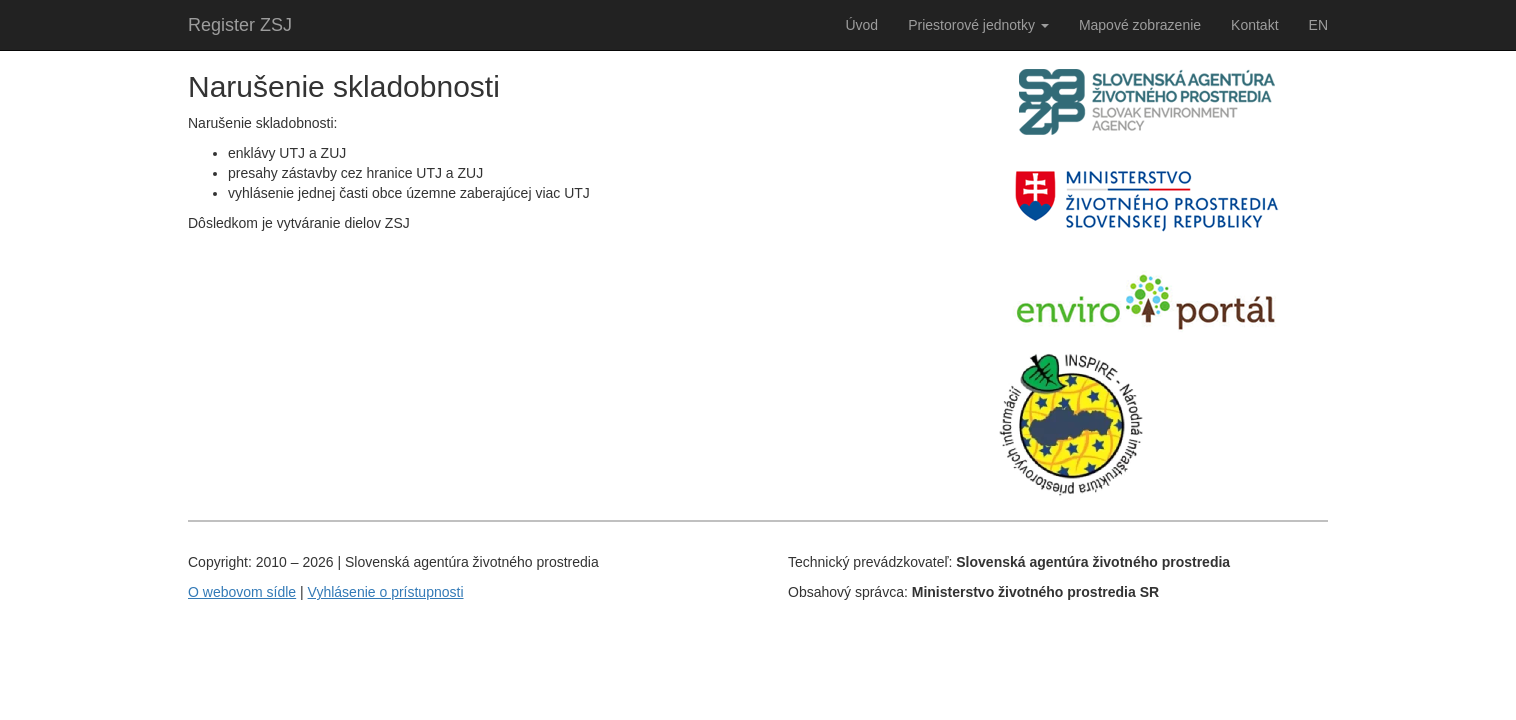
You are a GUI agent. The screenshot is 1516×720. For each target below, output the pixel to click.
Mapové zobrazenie (1140, 25)
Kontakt (1254, 25)
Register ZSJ (240, 25)
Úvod (861, 25)
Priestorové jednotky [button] (978, 25)
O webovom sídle (242, 592)
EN (1318, 25)
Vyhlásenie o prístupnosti (386, 592)
